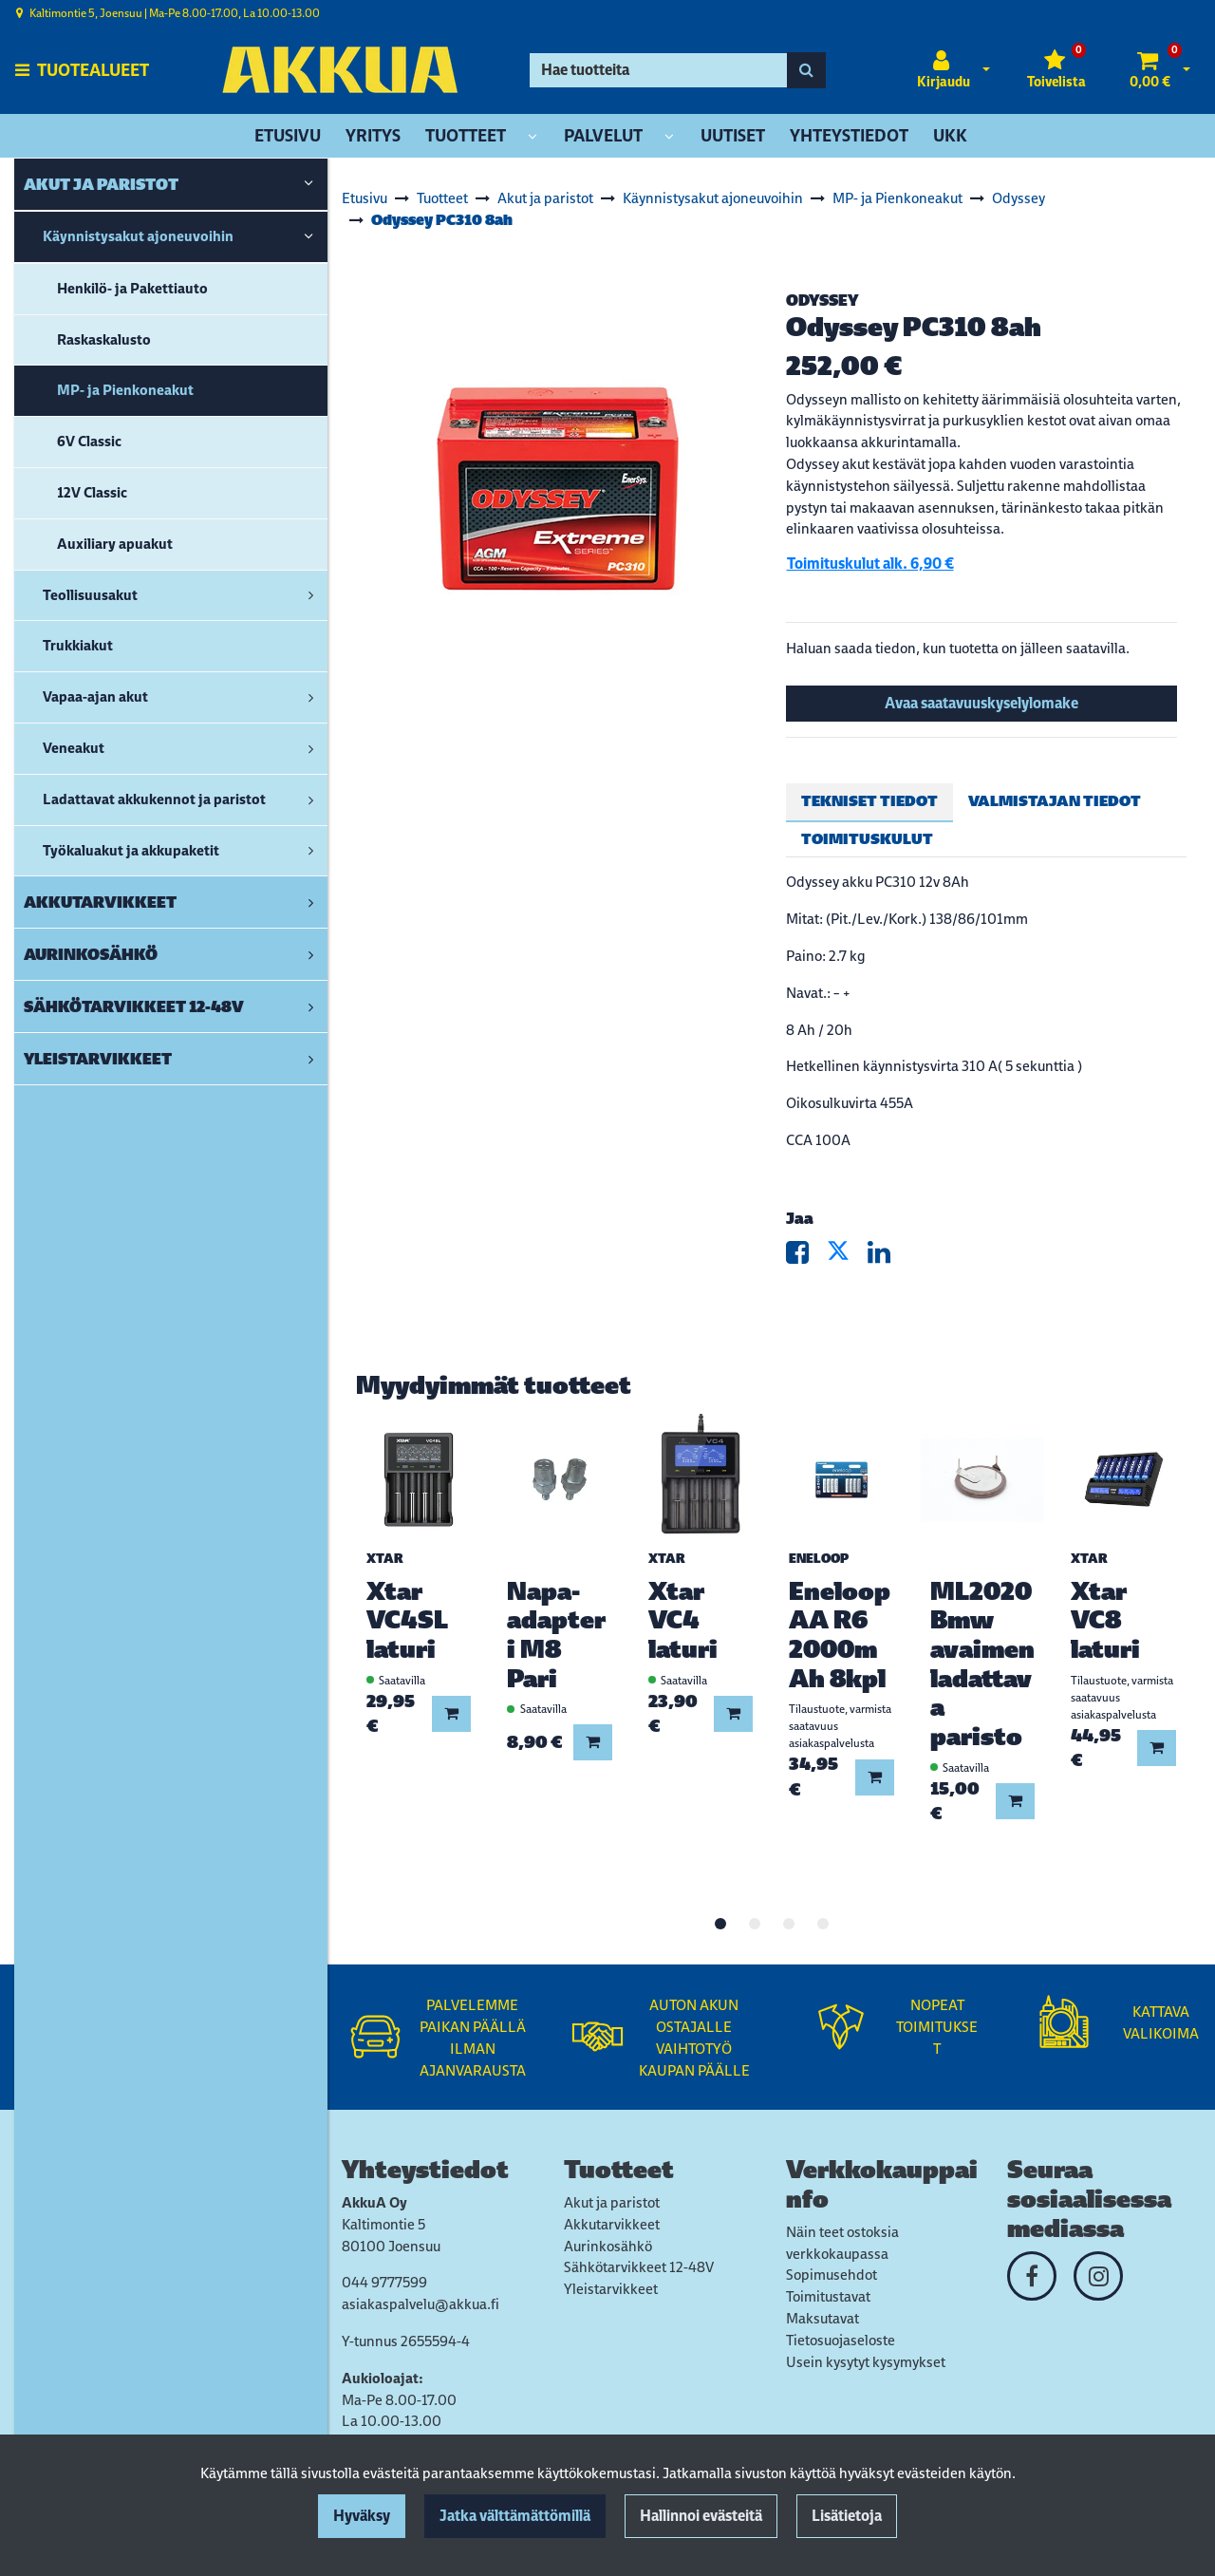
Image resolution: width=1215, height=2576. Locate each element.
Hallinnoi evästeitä (701, 2516)
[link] (308, 184)
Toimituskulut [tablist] (867, 839)
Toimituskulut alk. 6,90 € (870, 563)
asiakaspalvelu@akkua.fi (420, 2304)
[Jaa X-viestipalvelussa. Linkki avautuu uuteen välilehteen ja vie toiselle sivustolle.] (847, 1257)
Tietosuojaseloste (840, 2340)
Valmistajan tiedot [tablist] (1054, 801)
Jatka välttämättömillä (514, 2516)
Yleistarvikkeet (611, 2289)
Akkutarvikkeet (612, 2224)
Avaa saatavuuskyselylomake (981, 703)
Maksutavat (822, 2318)
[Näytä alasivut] (532, 137)
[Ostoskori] (1150, 70)
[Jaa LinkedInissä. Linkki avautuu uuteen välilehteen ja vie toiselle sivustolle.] (887, 1257)
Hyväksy (361, 2516)
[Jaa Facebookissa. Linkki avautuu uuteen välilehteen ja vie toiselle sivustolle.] (806, 1257)
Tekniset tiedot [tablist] (869, 801)
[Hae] (658, 70)
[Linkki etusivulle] (339, 70)
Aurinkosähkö (608, 2246)
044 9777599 (384, 2282)
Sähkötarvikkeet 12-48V (639, 2267)
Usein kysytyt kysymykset (865, 2362)
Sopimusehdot (831, 2275)
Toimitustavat (828, 2296)
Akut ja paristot (612, 2202)
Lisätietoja (847, 2516)
